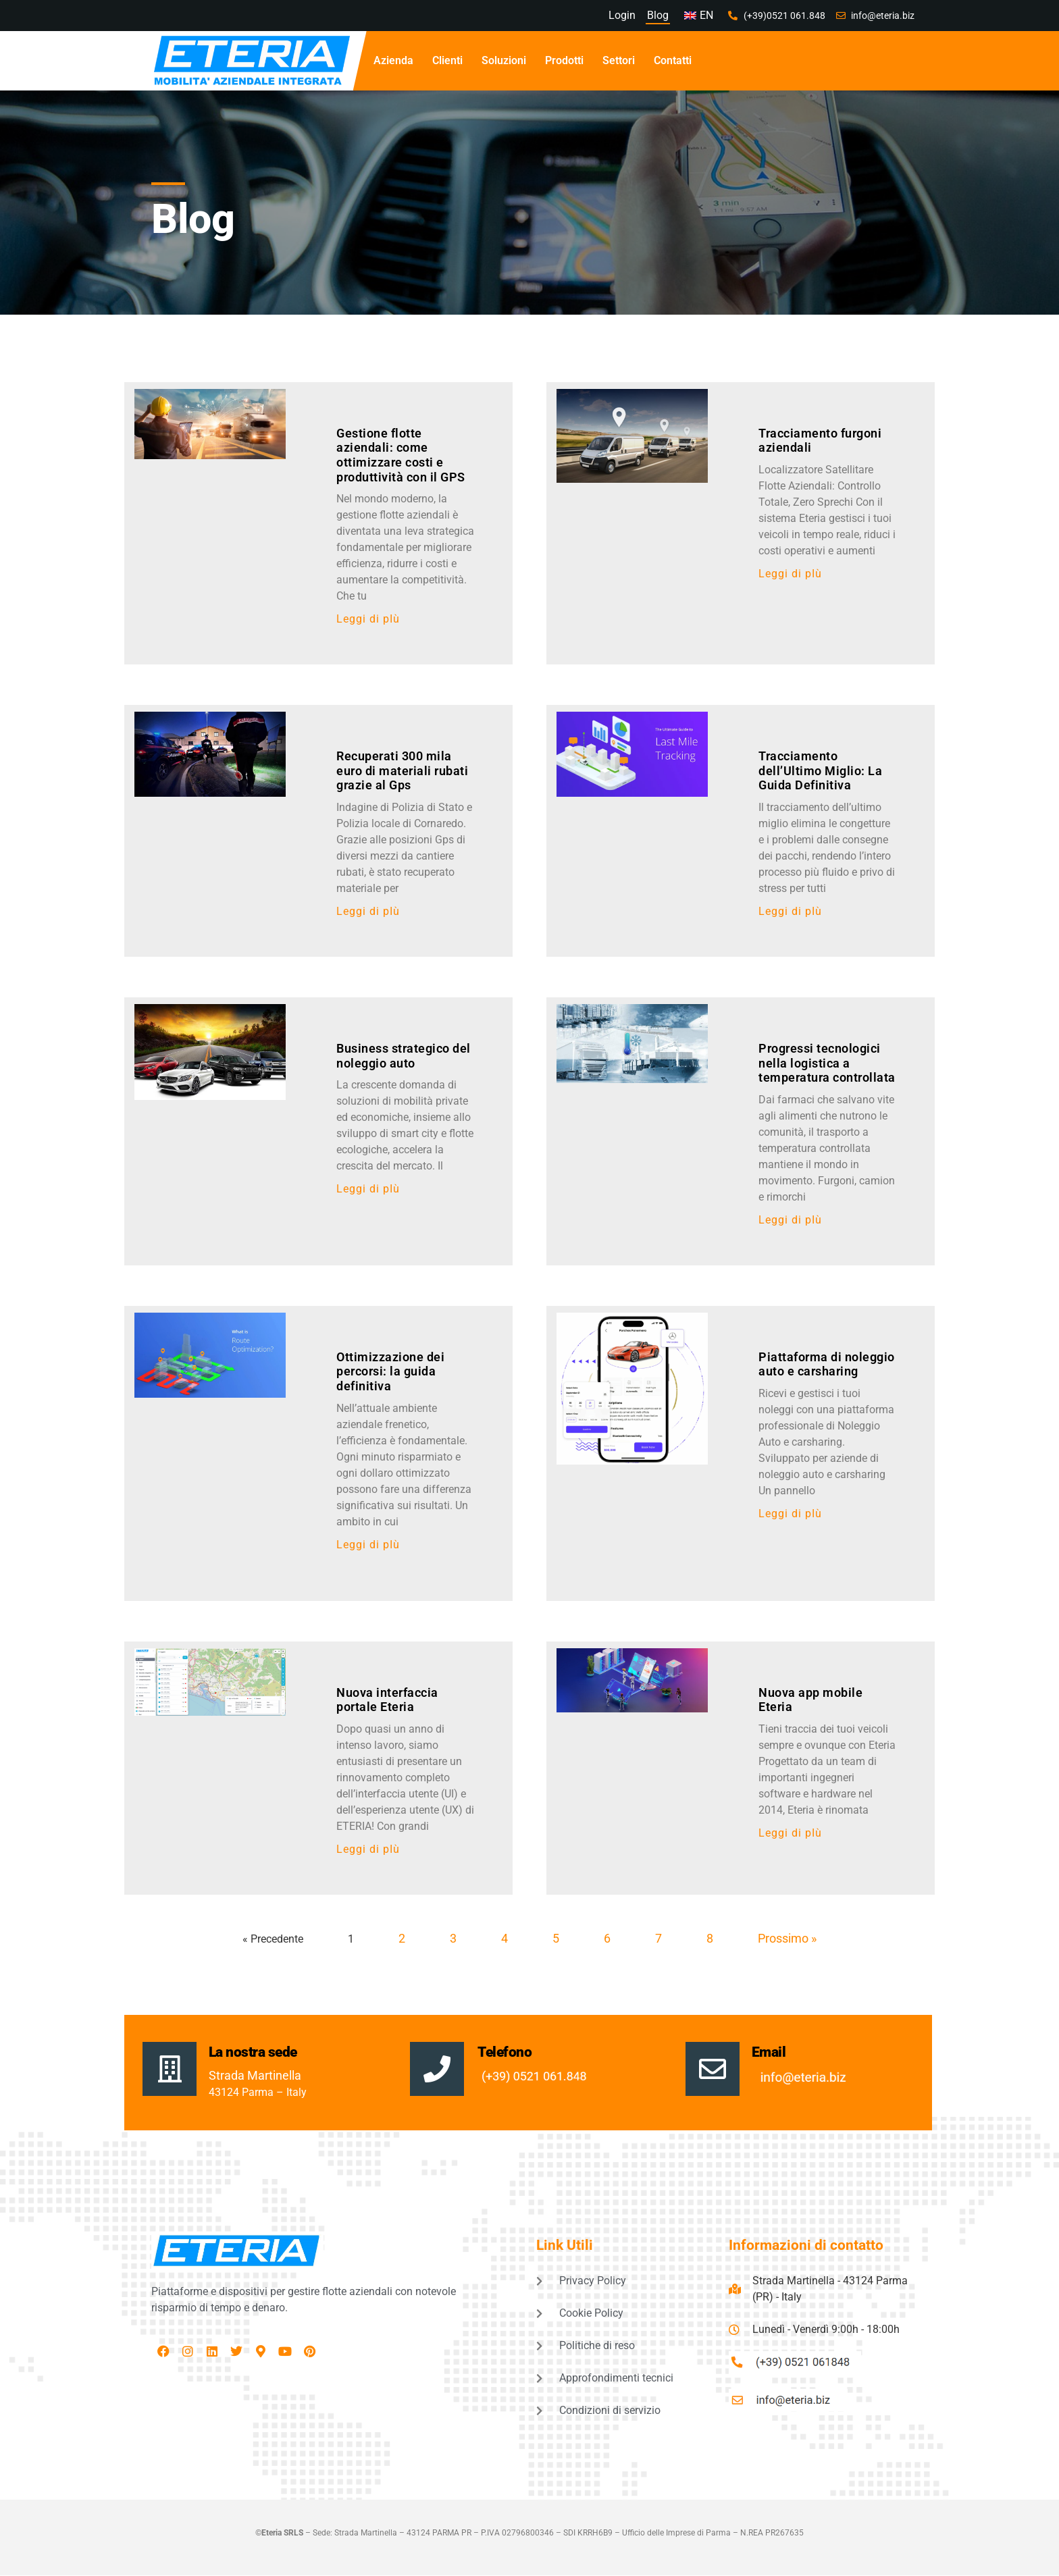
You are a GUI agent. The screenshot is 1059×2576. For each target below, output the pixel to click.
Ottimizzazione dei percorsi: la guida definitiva (390, 1371)
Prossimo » (787, 1938)
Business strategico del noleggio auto (403, 1055)
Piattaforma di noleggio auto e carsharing (826, 1364)
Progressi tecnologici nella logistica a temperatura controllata (827, 1062)
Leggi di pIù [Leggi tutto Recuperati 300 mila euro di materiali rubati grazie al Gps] (368, 911)
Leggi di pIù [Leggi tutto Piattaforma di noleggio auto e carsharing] (790, 1513)
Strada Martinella (255, 2075)
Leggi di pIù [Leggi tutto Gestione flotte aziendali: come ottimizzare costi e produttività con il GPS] (368, 618)
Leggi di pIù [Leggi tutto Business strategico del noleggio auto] (368, 1188)
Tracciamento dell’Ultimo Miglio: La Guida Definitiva (820, 770)
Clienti (447, 60)
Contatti (673, 60)
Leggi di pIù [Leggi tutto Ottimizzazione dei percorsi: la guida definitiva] (368, 1544)
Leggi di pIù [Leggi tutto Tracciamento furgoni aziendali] (790, 573)
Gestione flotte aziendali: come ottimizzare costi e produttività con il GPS (400, 455)
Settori (618, 60)
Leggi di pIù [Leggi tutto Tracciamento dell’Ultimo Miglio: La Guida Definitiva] (790, 911)
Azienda (393, 60)
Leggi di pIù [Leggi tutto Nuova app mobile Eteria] (790, 1832)
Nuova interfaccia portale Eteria (387, 1699)
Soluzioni (504, 60)
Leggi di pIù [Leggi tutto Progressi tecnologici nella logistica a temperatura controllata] (790, 1219)
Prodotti (564, 60)
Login (621, 15)
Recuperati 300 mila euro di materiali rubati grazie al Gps (402, 770)
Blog (658, 15)
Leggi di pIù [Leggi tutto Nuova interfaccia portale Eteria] (368, 1849)
